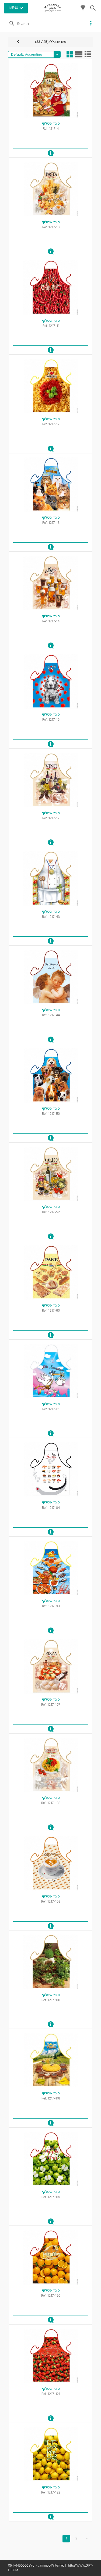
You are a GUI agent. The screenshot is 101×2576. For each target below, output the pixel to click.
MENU (13, 8)
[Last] (86, 2538)
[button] (83, 9)
